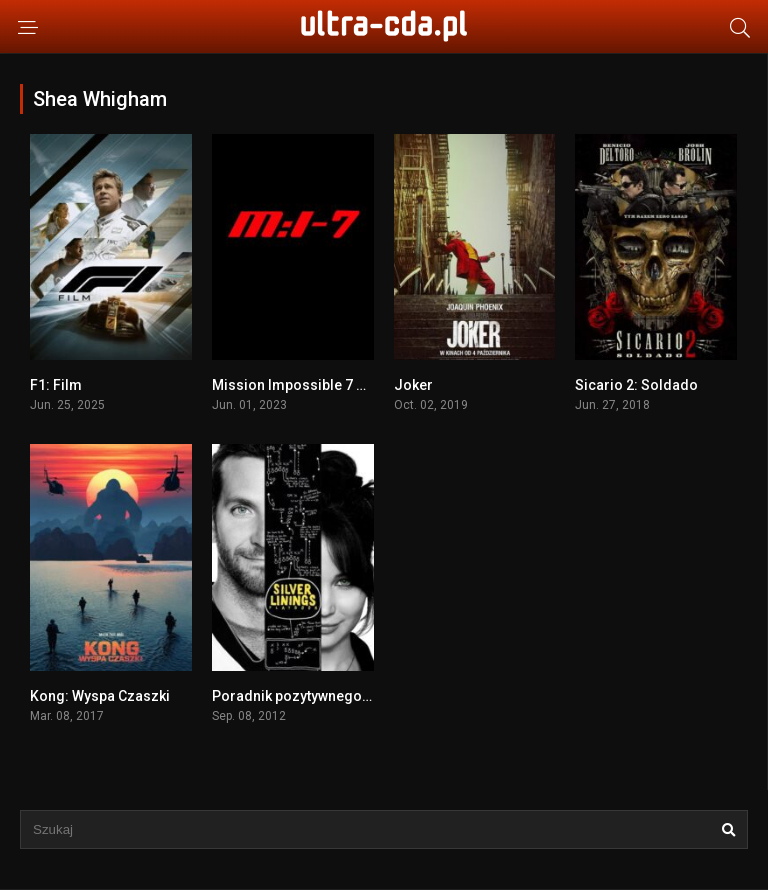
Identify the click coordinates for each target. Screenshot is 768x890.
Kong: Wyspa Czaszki (100, 696)
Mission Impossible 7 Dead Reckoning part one (366, 385)
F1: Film (56, 385)
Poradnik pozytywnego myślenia (318, 696)
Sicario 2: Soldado (636, 385)
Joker (413, 385)
